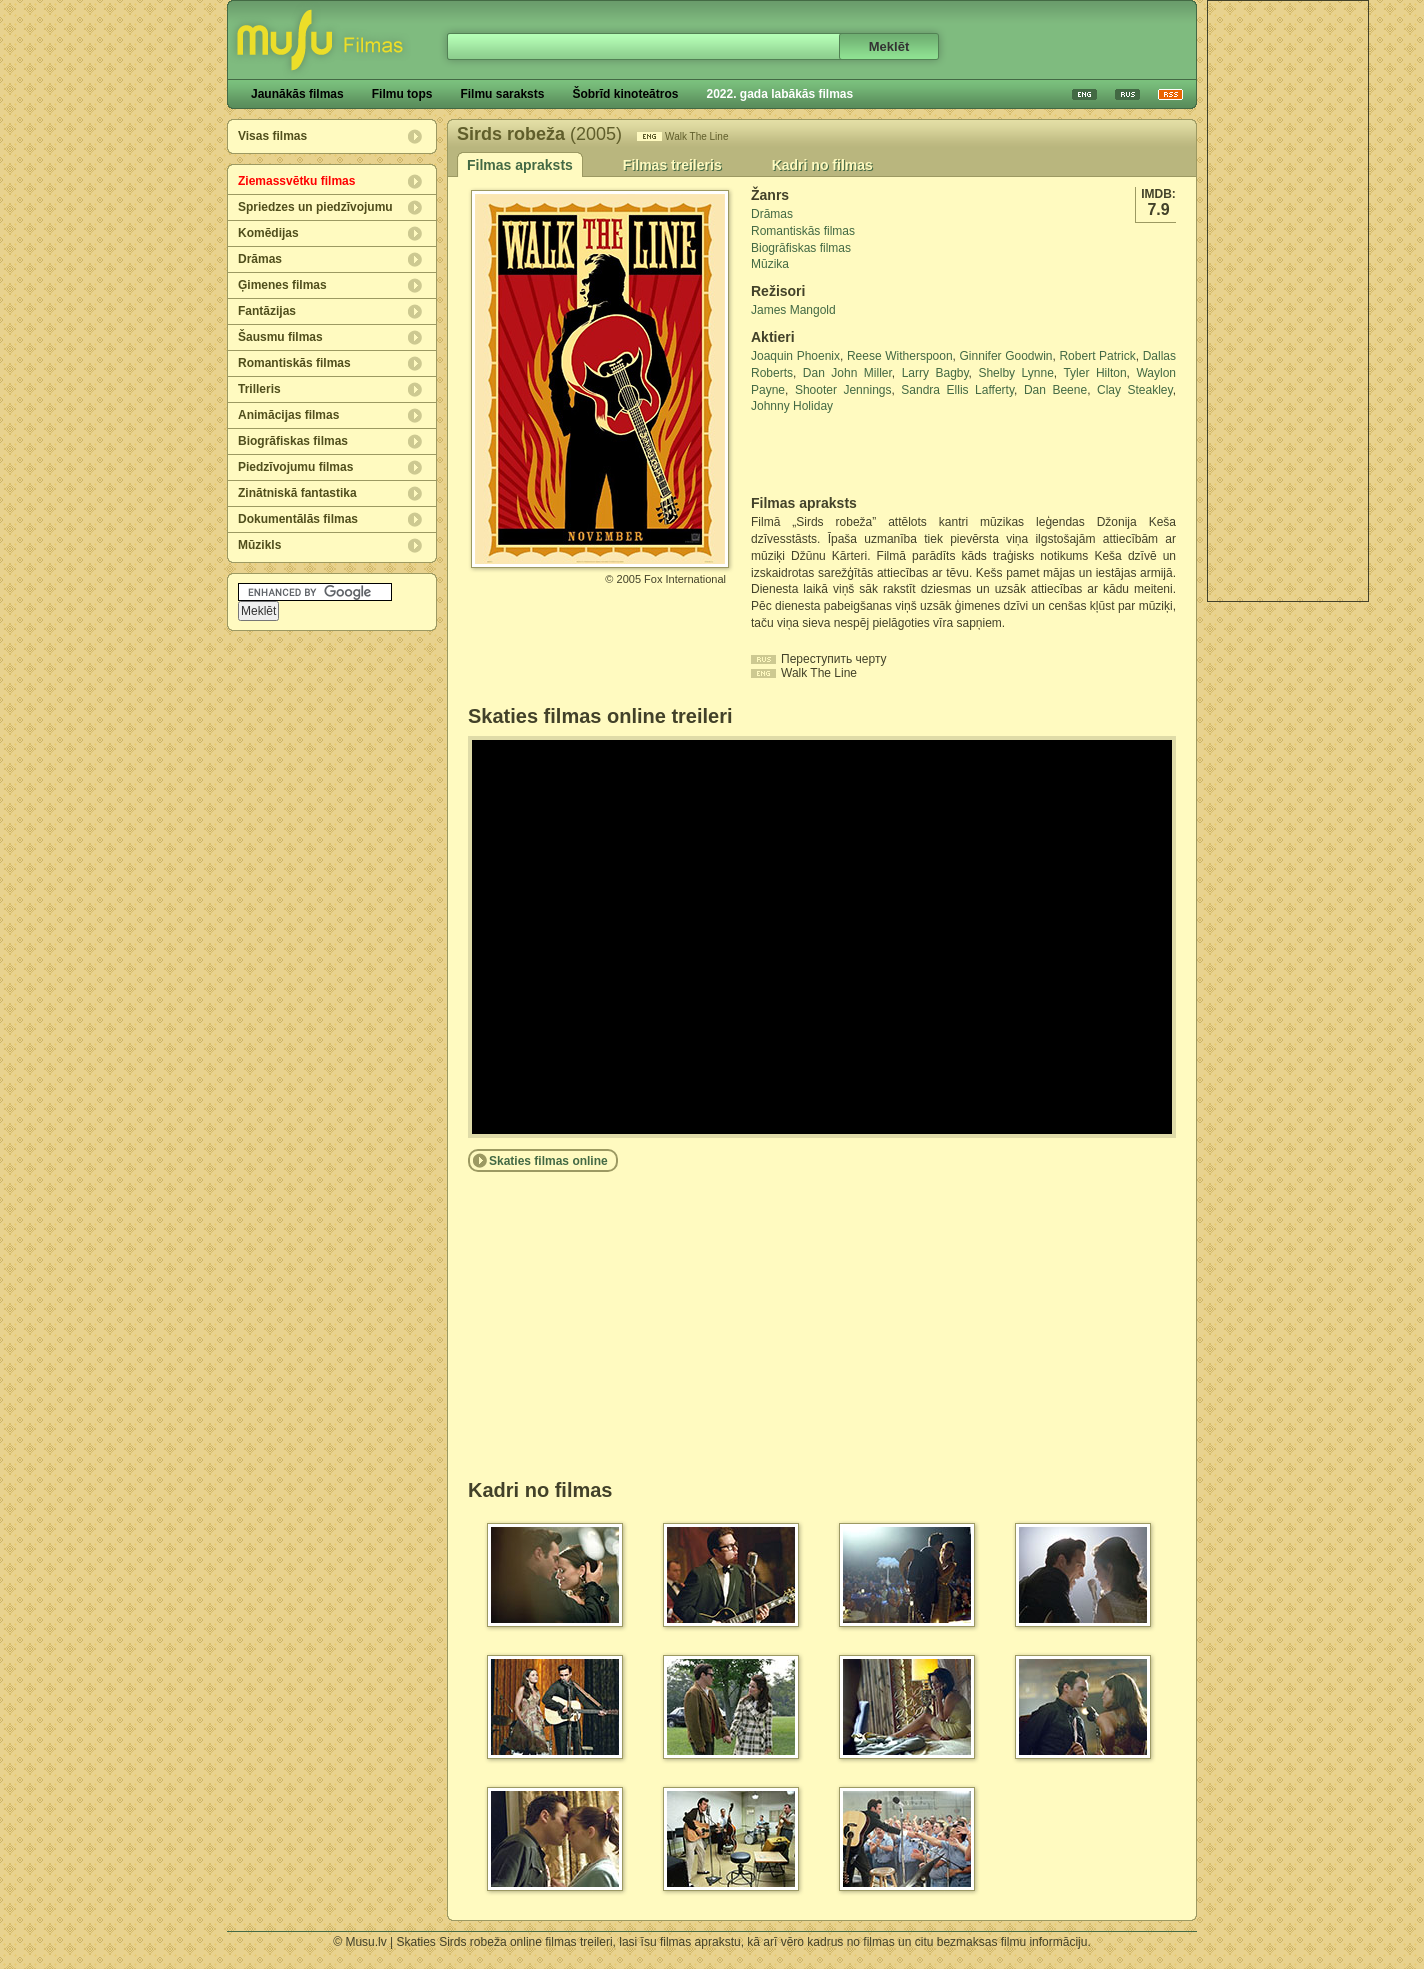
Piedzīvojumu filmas (295, 467)
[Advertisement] (1288, 301)
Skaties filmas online (548, 1161)
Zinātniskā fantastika (297, 493)
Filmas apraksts (520, 165)
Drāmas (260, 259)
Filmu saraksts (502, 94)
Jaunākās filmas (297, 94)
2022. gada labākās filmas (779, 94)
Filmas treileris (672, 165)
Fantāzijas (267, 311)
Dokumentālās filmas (298, 519)
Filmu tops (402, 94)
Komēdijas (268, 233)
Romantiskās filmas (294, 363)
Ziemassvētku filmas (296, 181)
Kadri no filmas (822, 165)
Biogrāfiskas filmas (293, 441)
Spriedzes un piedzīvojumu (315, 207)
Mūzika (770, 264)
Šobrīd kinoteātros (625, 94)
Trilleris (259, 389)
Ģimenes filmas (282, 285)
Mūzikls (259, 545)
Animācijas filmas (288, 415)
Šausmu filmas (280, 337)
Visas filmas (272, 136)
